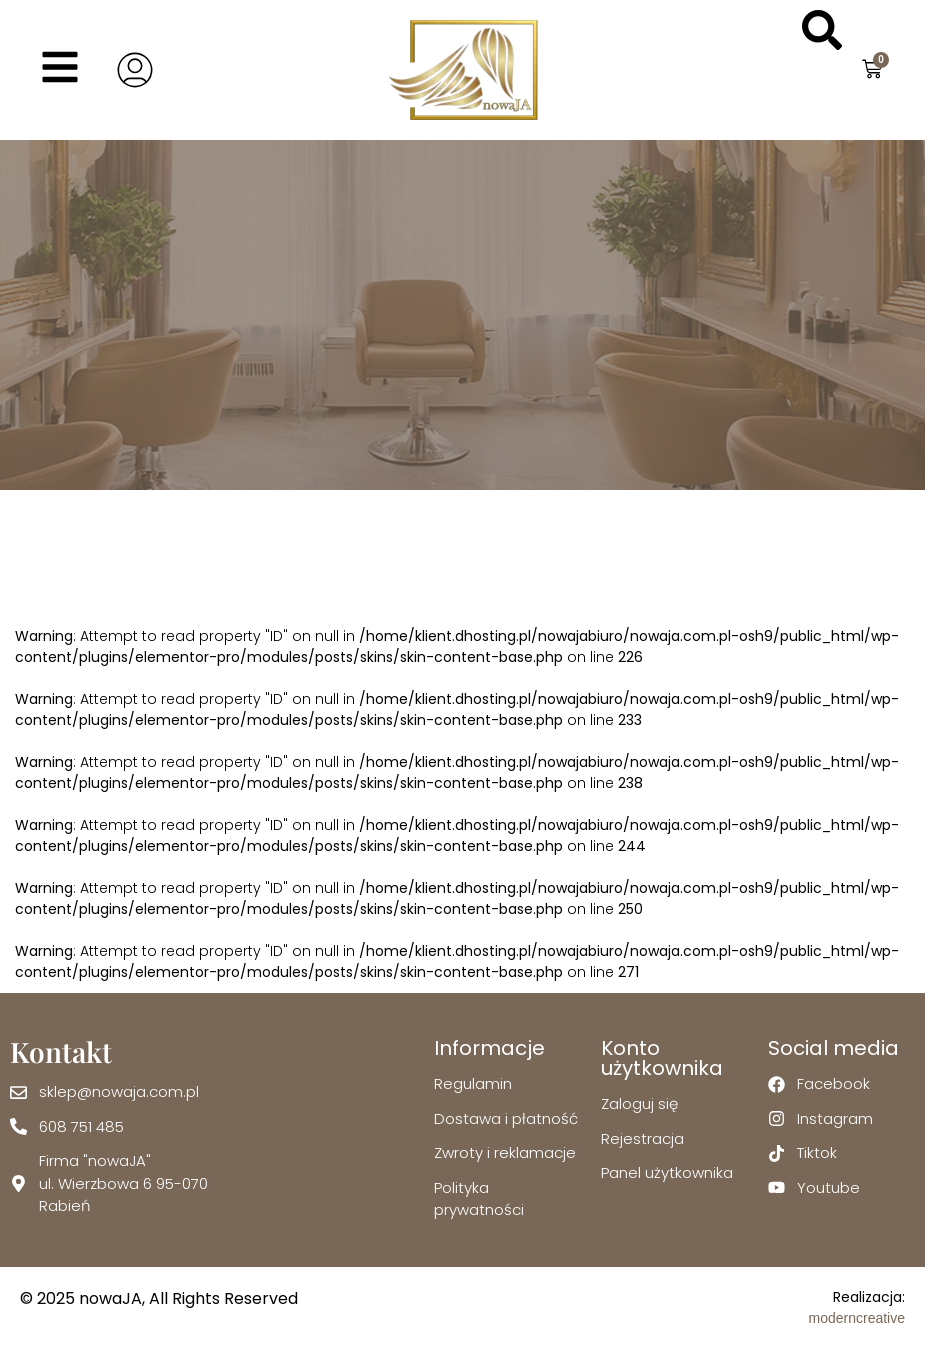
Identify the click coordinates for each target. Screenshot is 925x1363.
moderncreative (857, 1318)
